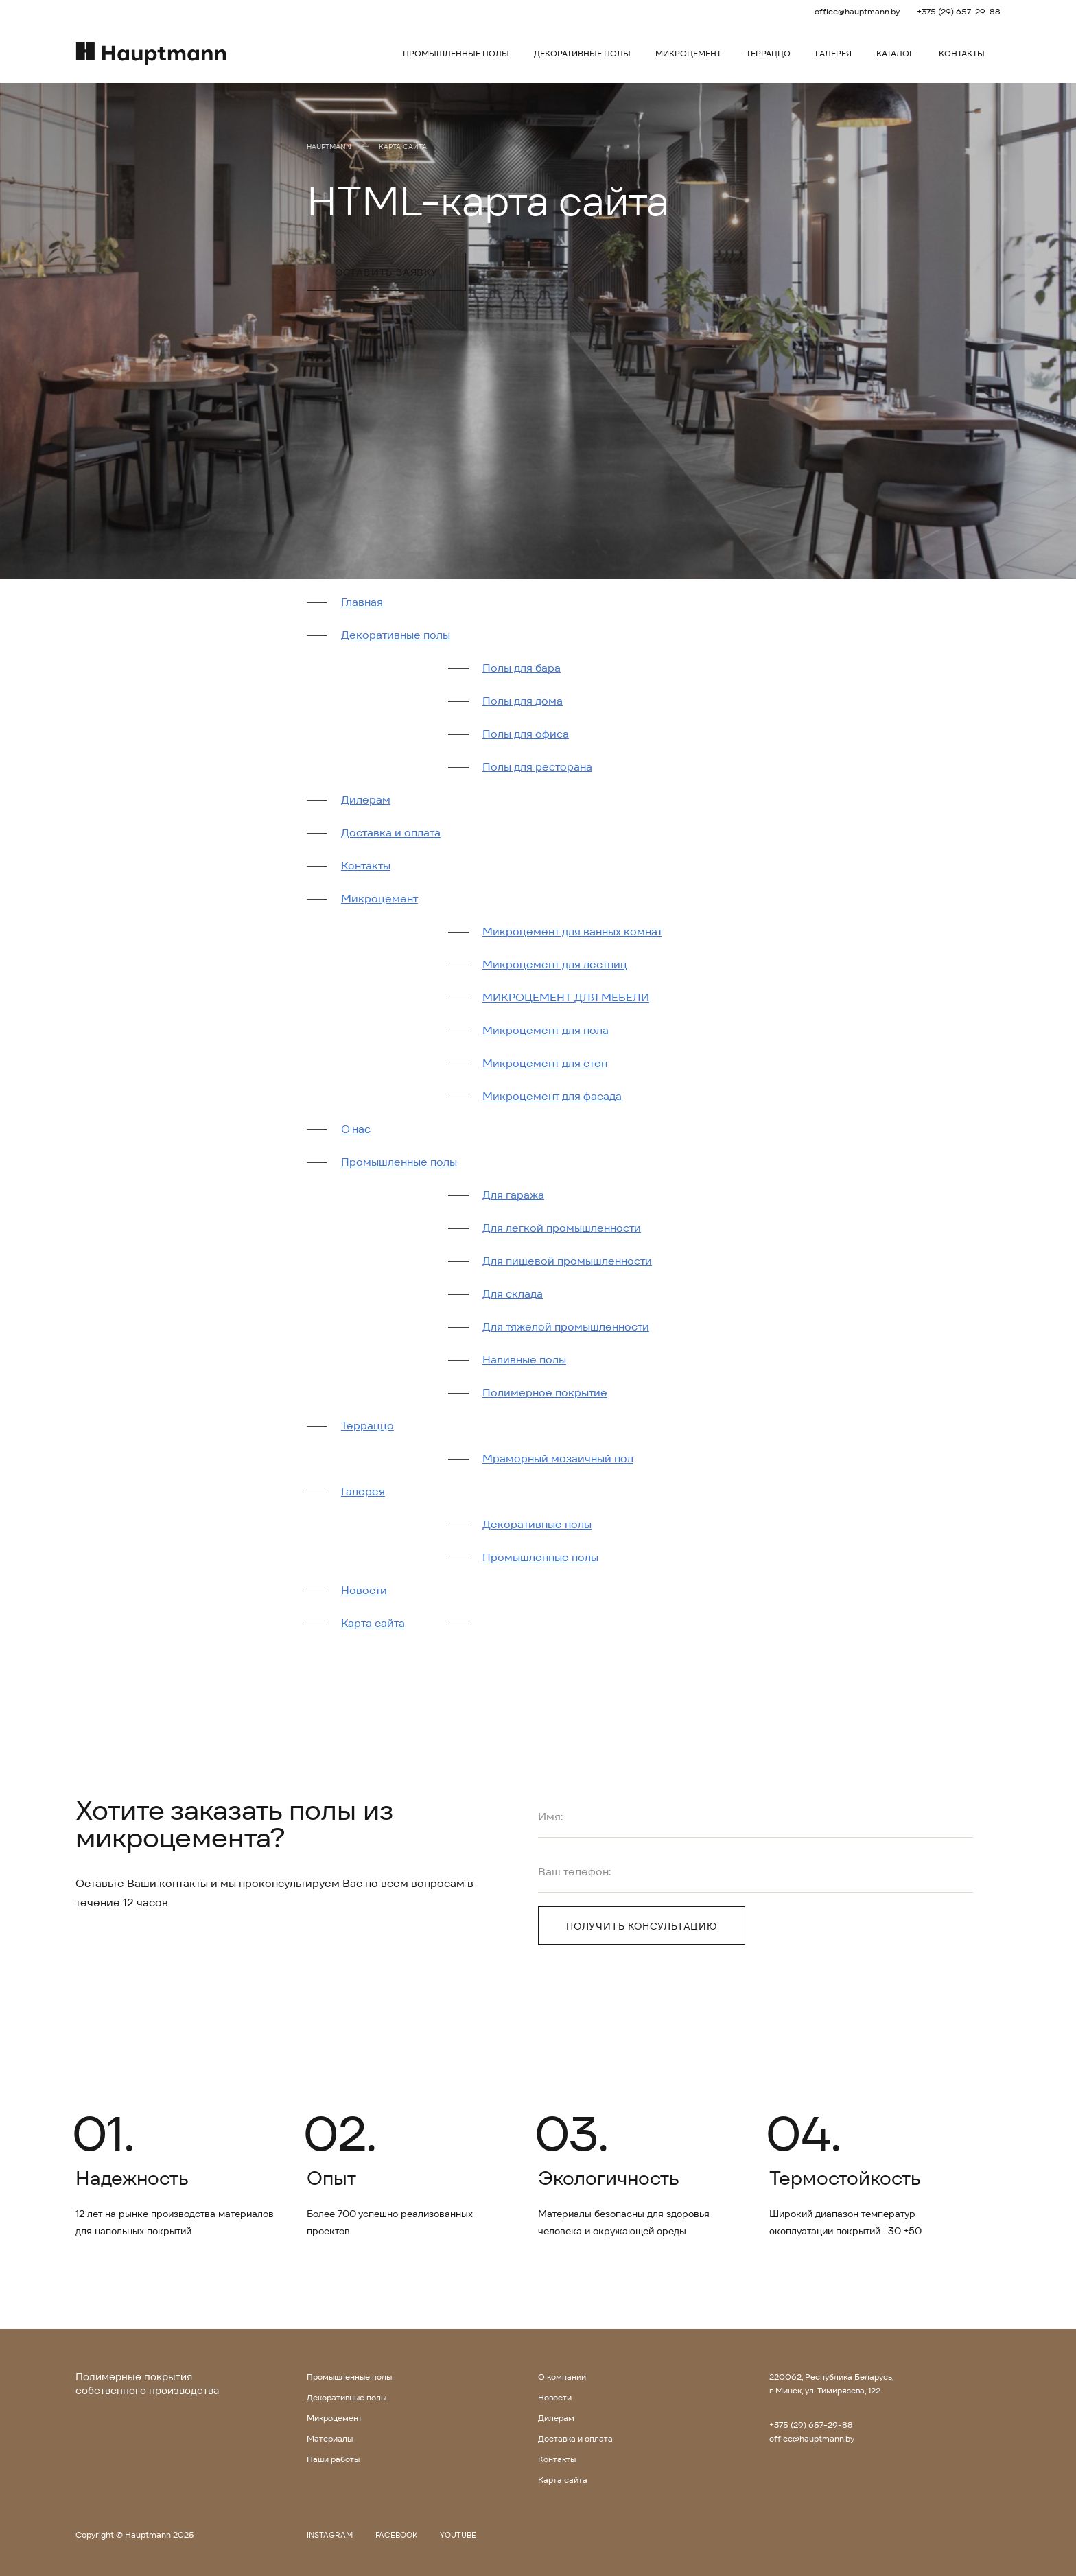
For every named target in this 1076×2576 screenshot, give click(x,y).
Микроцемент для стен (544, 1063)
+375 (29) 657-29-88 (959, 11)
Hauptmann (329, 146)
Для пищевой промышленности (567, 1261)
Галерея (833, 53)
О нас (356, 1129)
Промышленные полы (456, 53)
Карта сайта (403, 146)
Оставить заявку (386, 272)
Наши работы (333, 2459)
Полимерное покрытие (544, 1392)
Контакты (962, 53)
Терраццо (768, 53)
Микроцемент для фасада (552, 1096)
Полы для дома (522, 701)
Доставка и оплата (391, 833)
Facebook (396, 2535)
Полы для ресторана (537, 767)
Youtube (458, 2535)
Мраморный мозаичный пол (557, 1458)
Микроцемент (688, 53)
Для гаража (513, 1195)
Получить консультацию (641, 1926)
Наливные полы (524, 1360)
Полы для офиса (525, 734)
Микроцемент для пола (545, 1030)
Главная (362, 602)
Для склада (512, 1294)
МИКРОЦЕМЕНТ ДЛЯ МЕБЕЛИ (565, 997)
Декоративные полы (582, 53)
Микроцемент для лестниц (554, 964)
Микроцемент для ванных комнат (572, 931)
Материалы (330, 2438)
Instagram (330, 2535)
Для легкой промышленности (561, 1228)
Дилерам (365, 800)
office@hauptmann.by (857, 11)
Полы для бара (521, 668)
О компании (562, 2377)
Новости (364, 1590)
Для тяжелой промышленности (565, 1327)
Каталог (895, 53)
